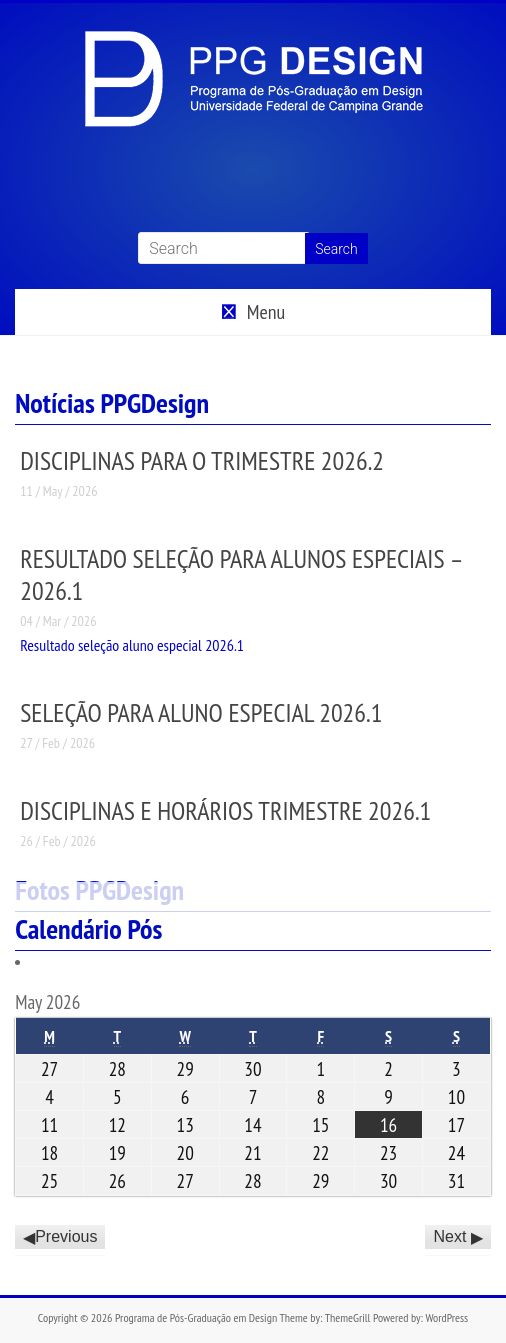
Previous (66, 1237)
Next (449, 1237)
